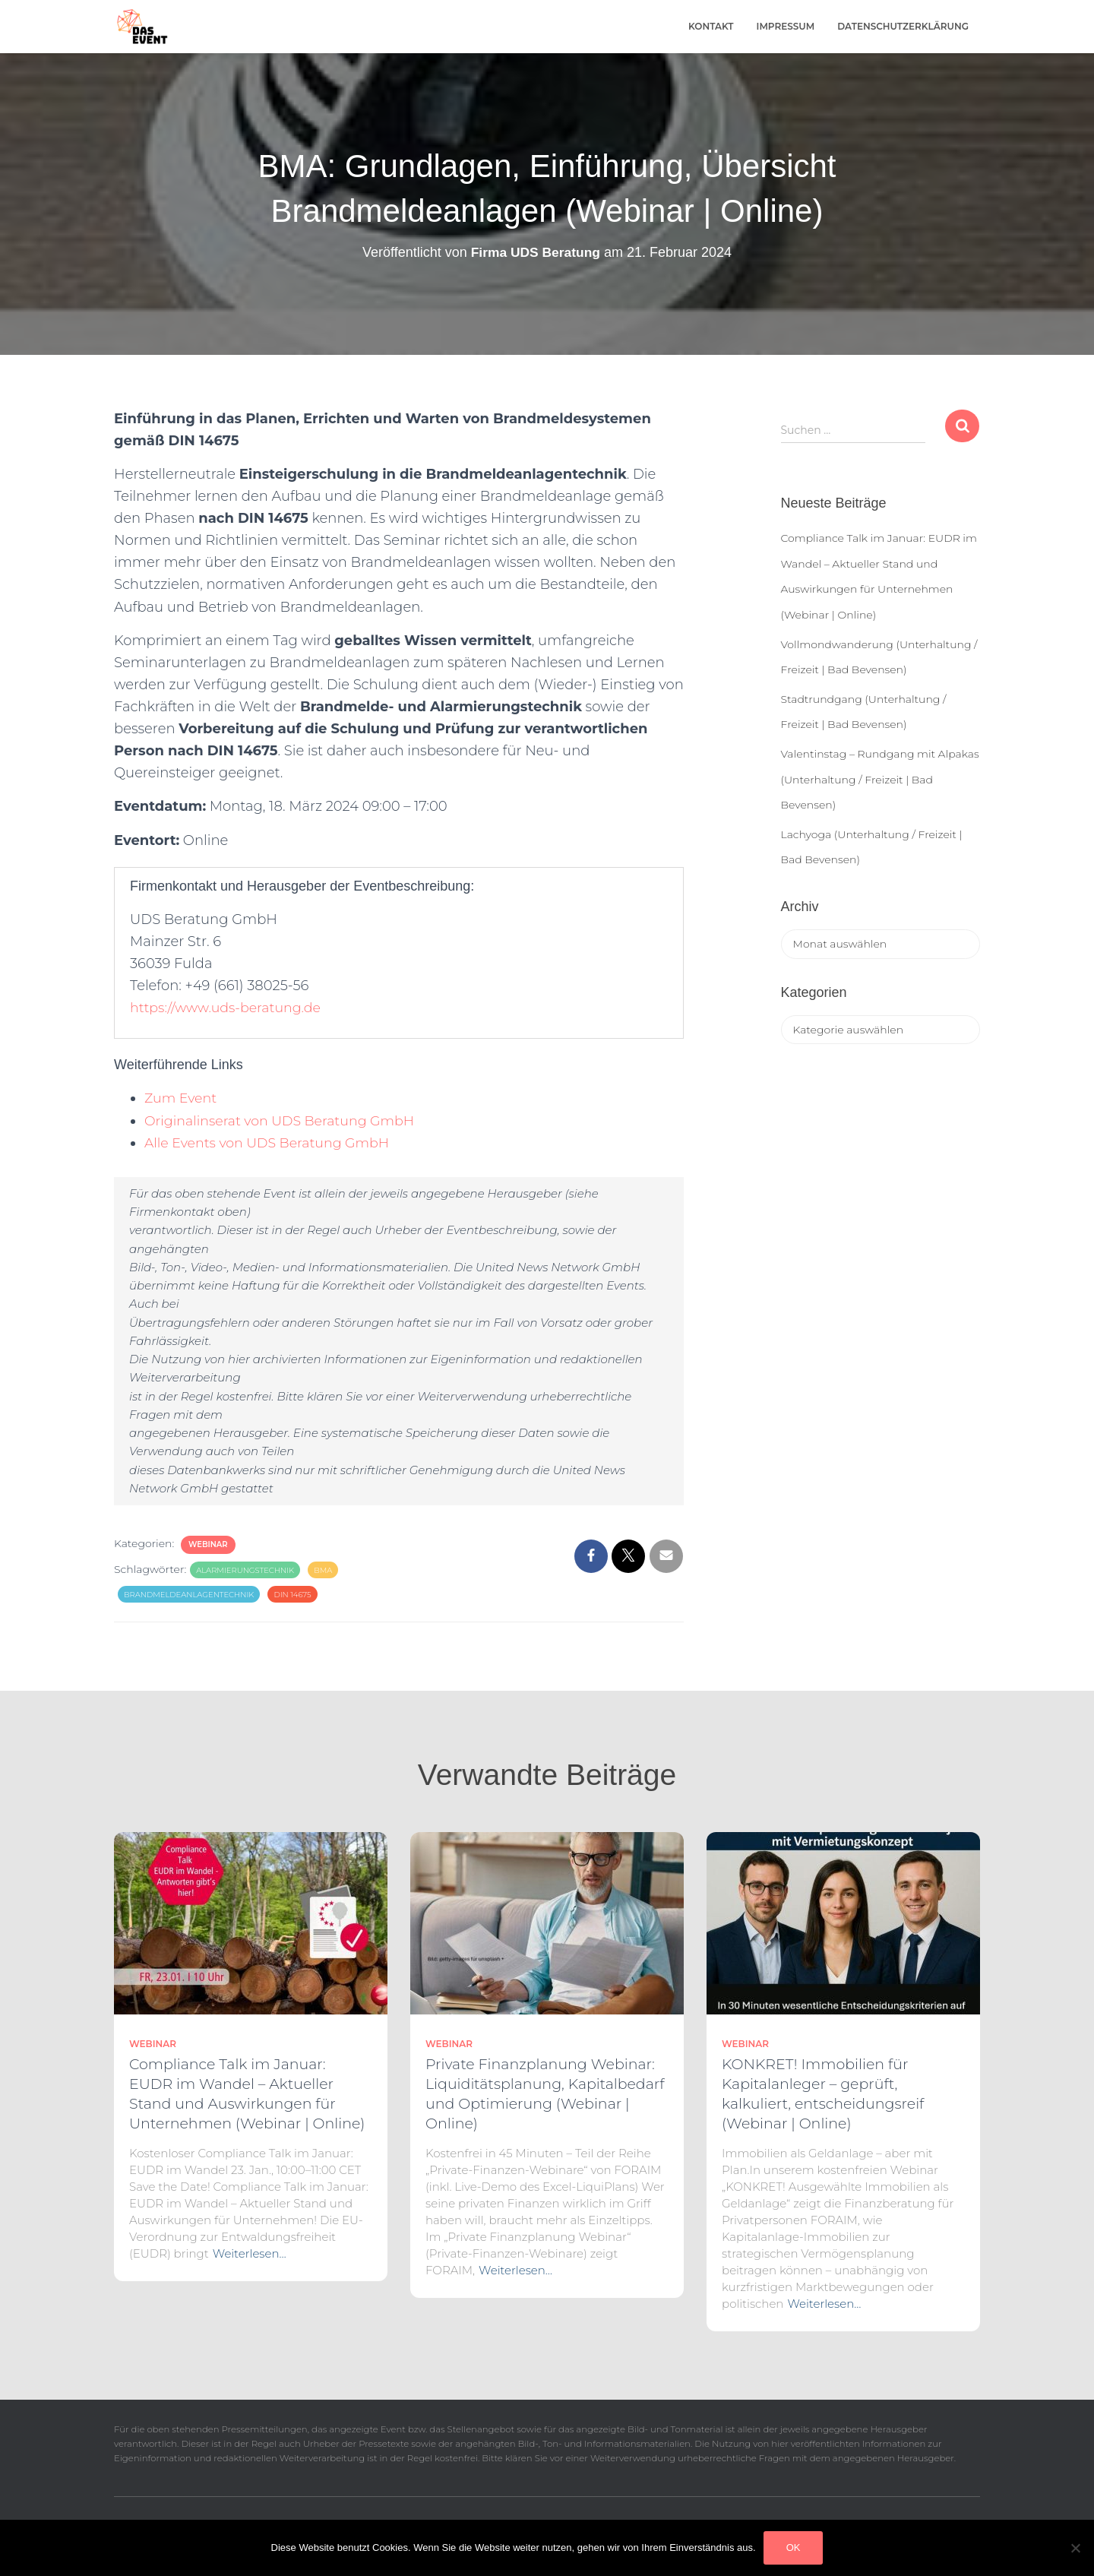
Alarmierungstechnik (245, 1570)
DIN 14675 (292, 1595)
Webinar (208, 1544)
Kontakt (711, 26)
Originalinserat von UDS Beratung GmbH (283, 1120)
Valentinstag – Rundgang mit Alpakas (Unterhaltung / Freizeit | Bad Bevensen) (880, 779)
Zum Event (181, 1098)
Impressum (786, 26)
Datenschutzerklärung (903, 26)
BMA (323, 1570)
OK (793, 2547)
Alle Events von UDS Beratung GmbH (270, 1143)
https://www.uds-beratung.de (228, 1007)
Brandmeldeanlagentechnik (189, 1595)
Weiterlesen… (249, 2253)
